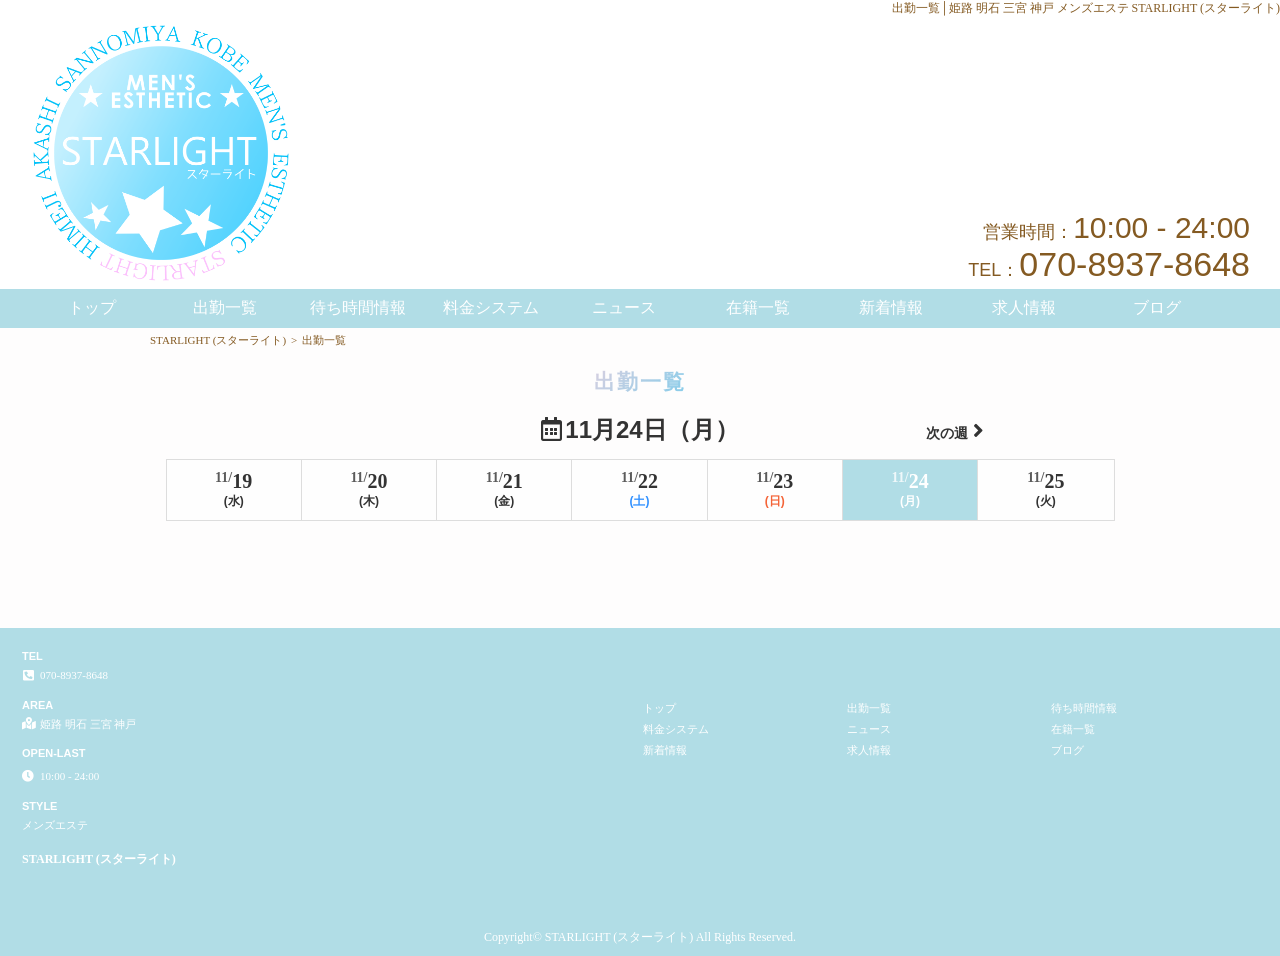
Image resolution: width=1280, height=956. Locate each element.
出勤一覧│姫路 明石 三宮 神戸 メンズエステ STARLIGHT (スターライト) (1086, 8)
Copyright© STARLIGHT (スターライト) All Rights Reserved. (640, 937)
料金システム (491, 307)
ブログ (1157, 307)
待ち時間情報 (358, 307)
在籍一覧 (758, 307)
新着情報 (891, 307)
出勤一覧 (225, 307)
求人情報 (1024, 307)
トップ (92, 307)
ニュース (624, 307)
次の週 (955, 430)
